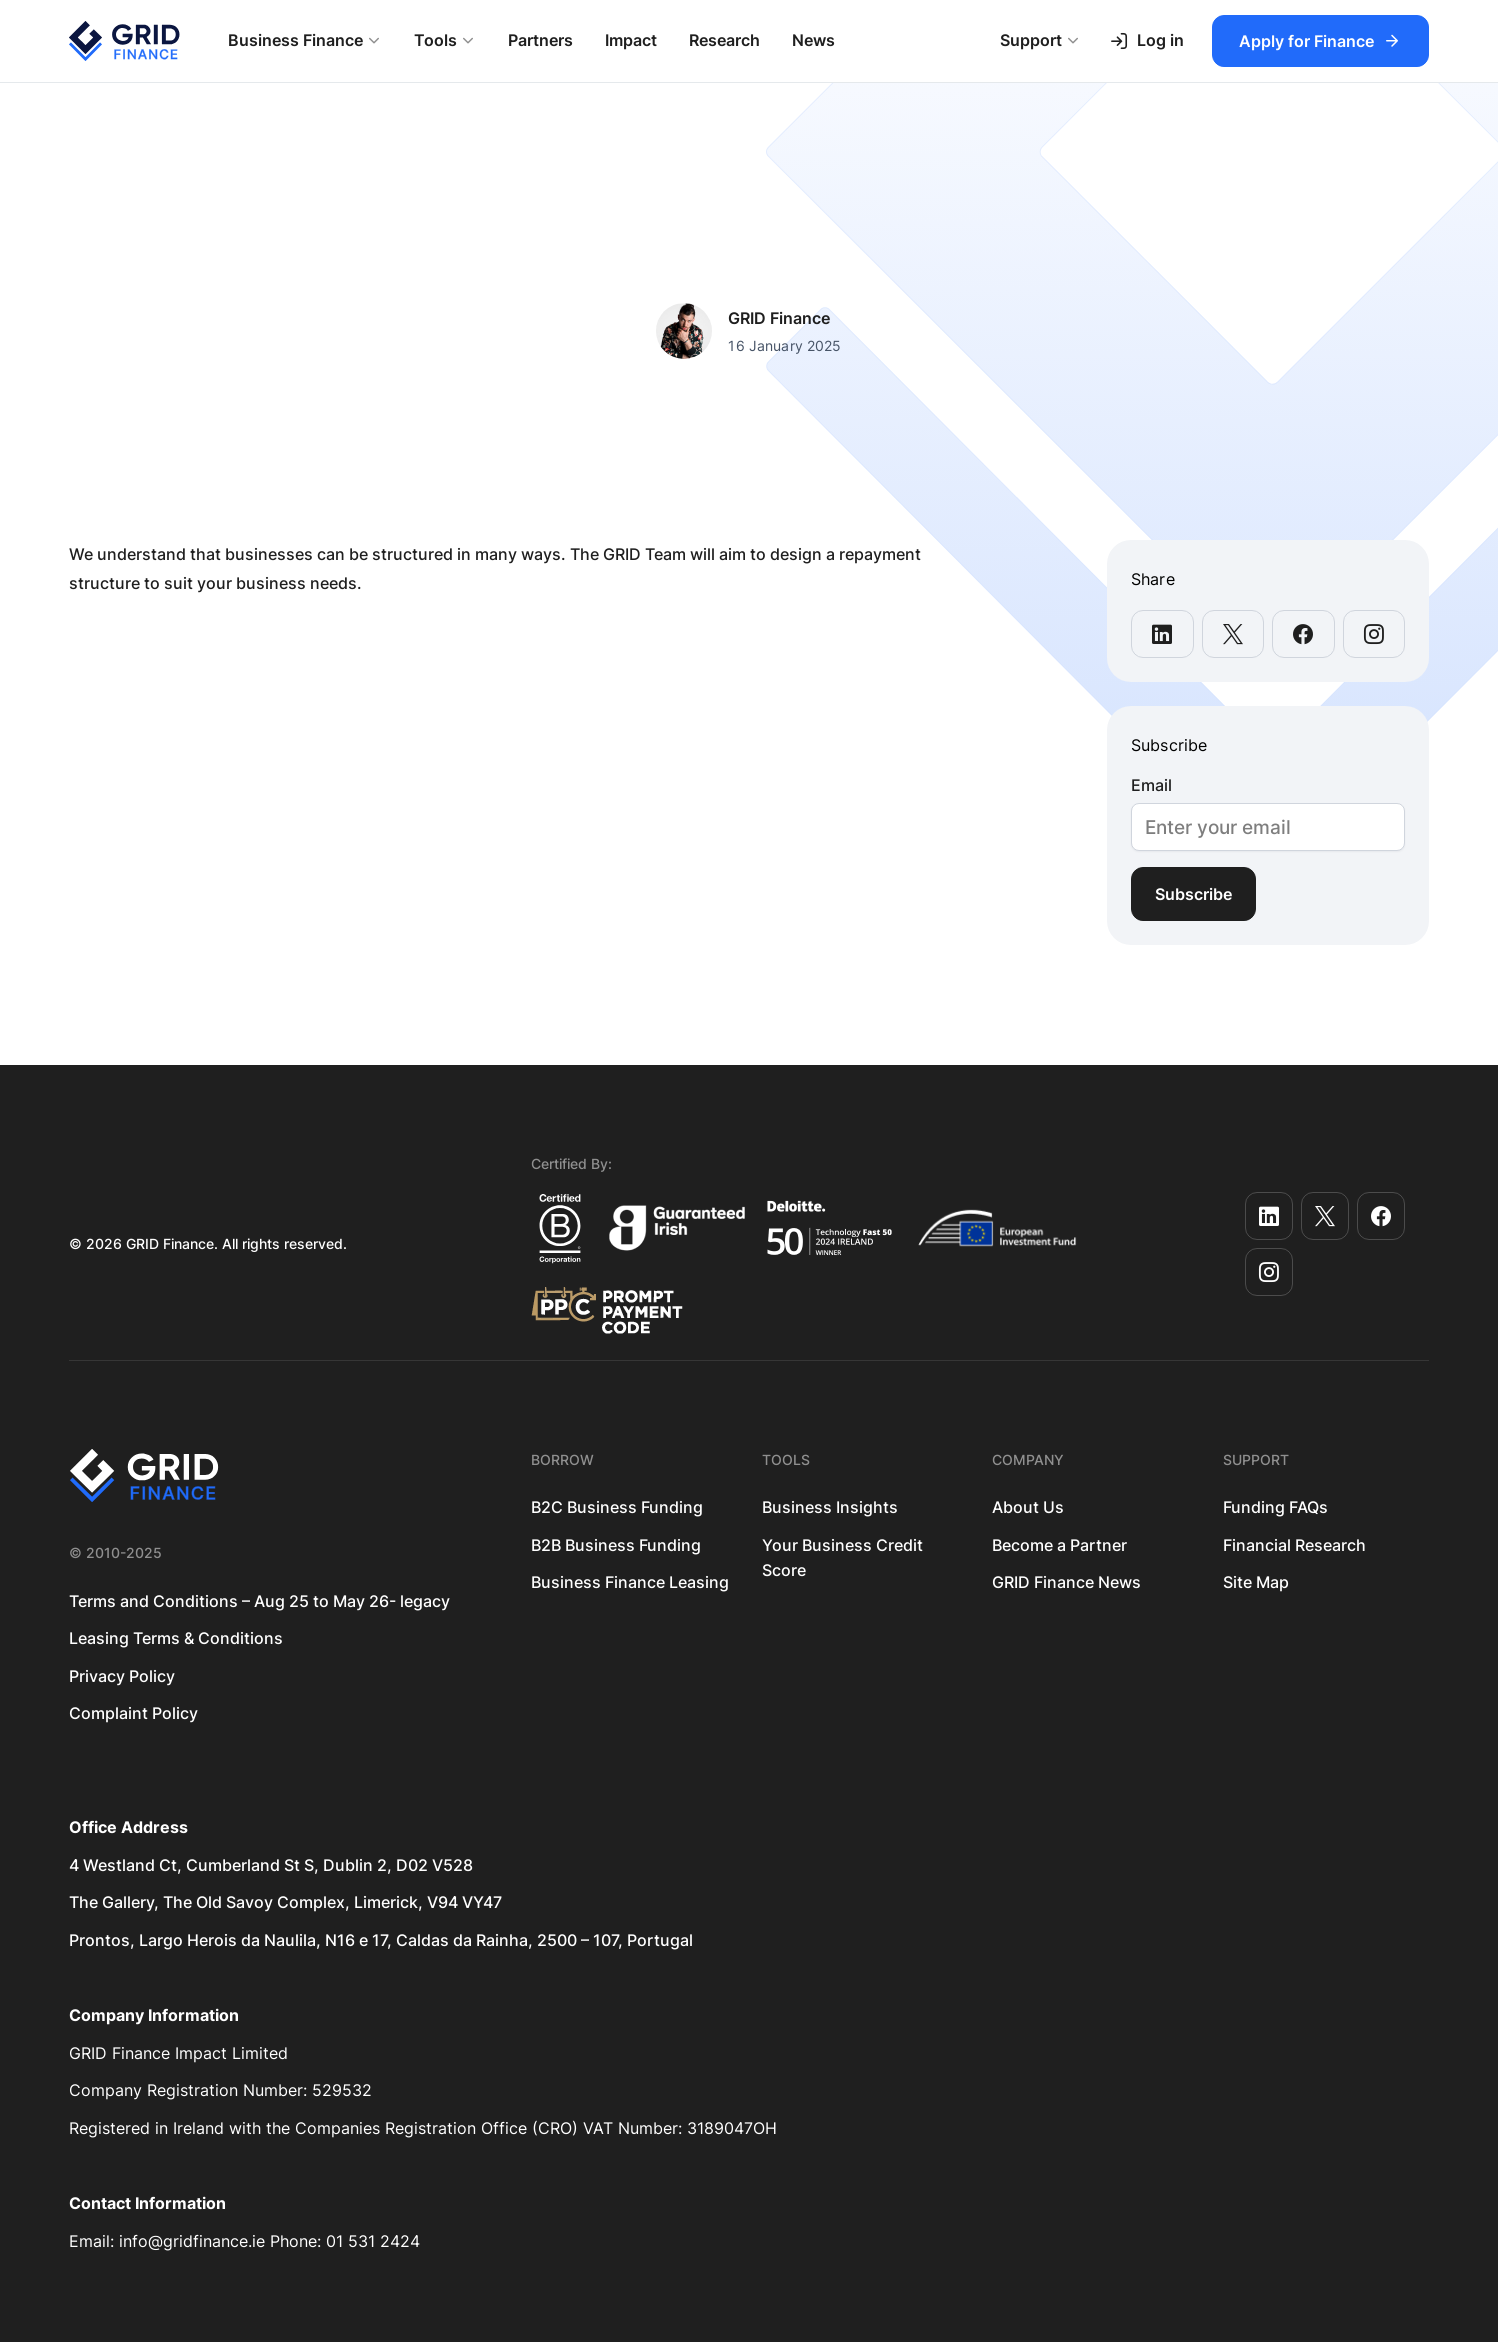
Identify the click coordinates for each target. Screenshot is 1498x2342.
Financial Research (1294, 1545)
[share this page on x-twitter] (1233, 634)
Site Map (1256, 1582)
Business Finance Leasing (630, 1582)
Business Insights (830, 1507)
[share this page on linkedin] (1162, 634)
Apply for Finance (1306, 41)
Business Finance (295, 40)
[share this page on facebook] (1303, 634)
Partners (540, 40)
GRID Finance (779, 318)
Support (1031, 40)
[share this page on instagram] (1374, 634)
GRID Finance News (1066, 1582)
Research (724, 40)
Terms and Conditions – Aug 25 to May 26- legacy (259, 1601)
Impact (631, 40)
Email (1151, 785)
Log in (1146, 40)
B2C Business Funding (617, 1507)
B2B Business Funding (616, 1545)
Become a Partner (1059, 1545)
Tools (435, 40)
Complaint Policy (133, 1713)
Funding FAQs (1275, 1507)
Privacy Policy (122, 1676)
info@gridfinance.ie (192, 2241)
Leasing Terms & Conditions (176, 1638)
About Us (1028, 1507)
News (813, 40)
